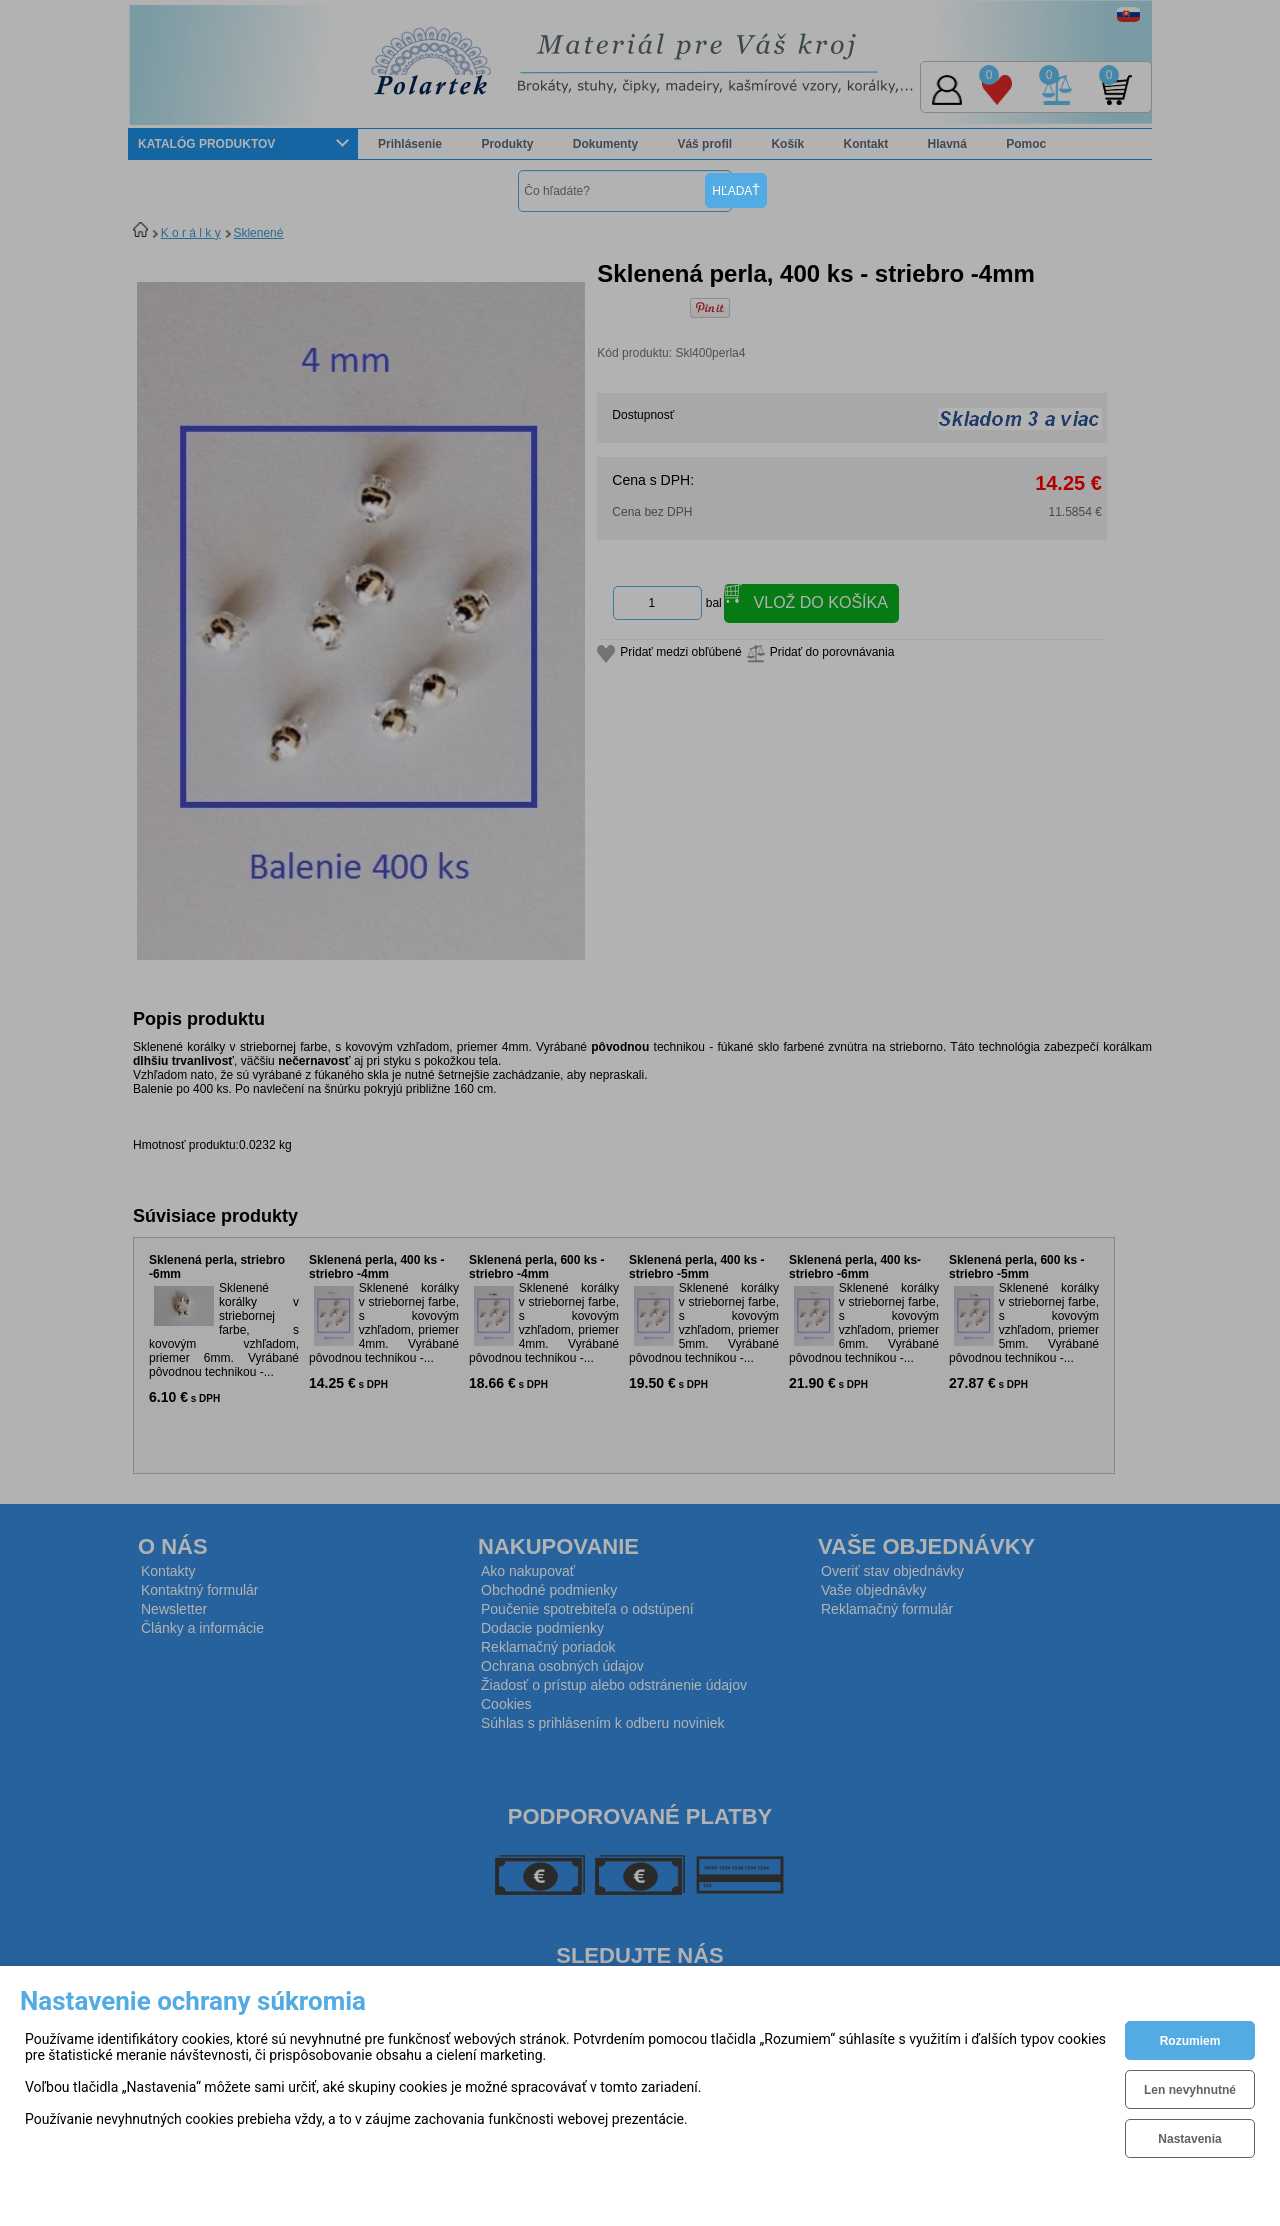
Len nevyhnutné (1190, 2090)
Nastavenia (1189, 2139)
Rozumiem (1190, 2041)
